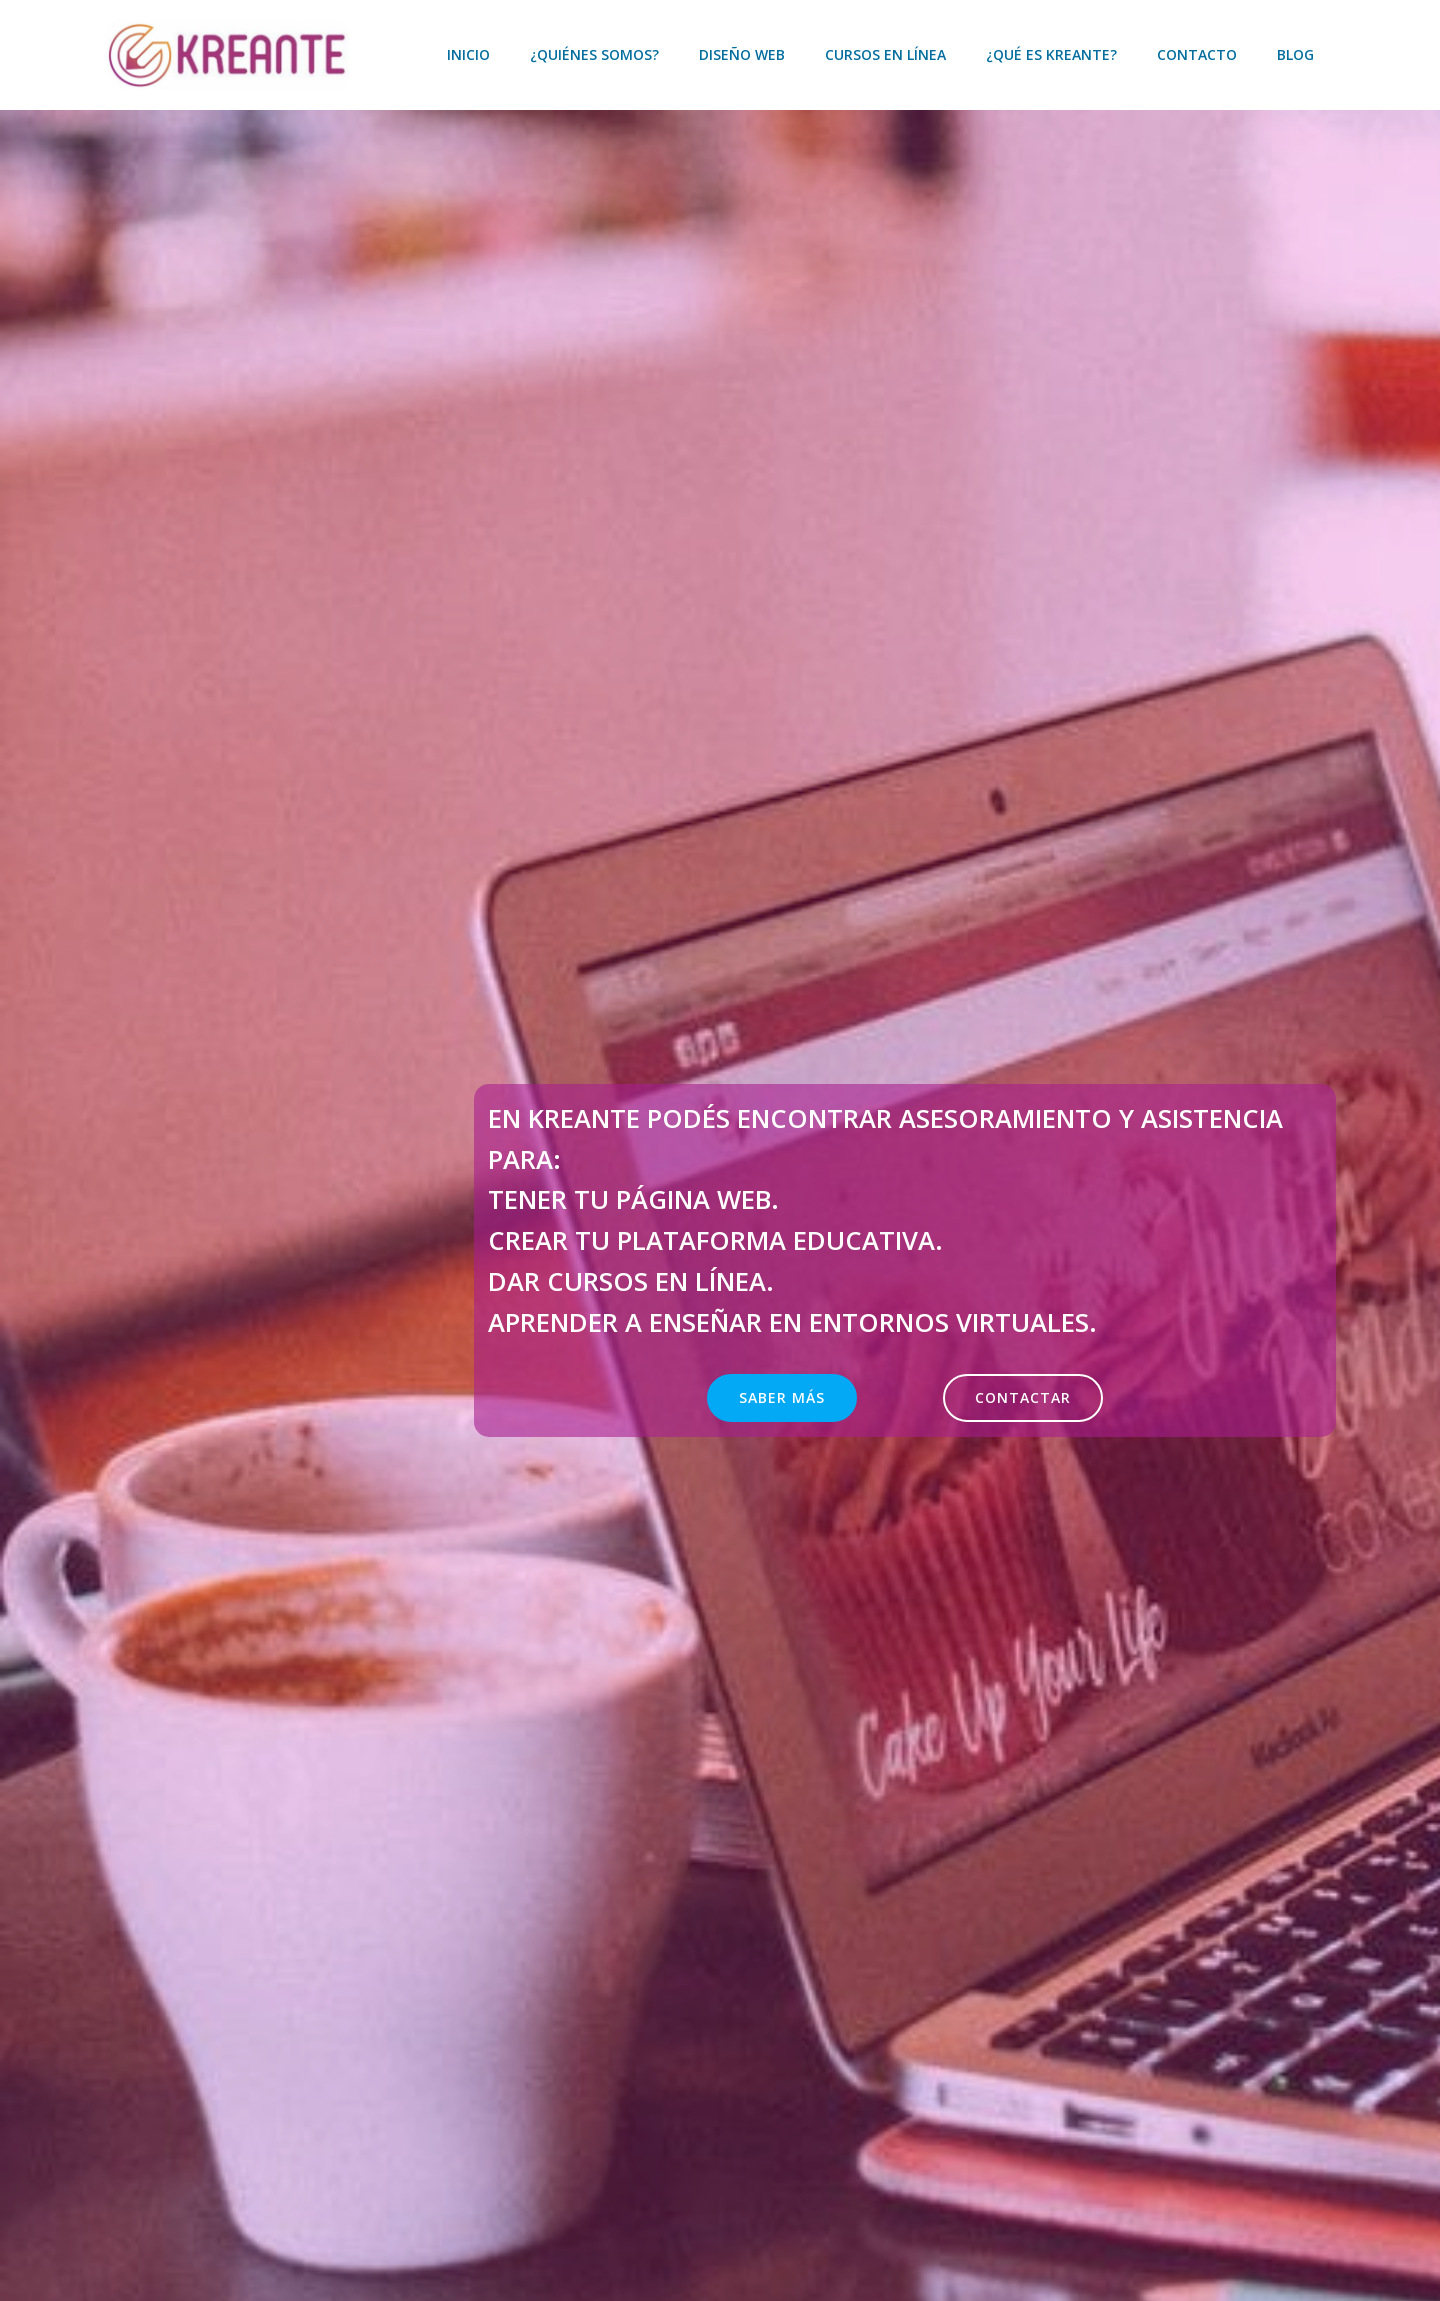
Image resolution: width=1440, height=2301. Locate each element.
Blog (1297, 54)
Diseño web (744, 54)
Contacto (1199, 54)
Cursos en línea (887, 54)
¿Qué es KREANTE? (1053, 54)
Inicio (470, 54)
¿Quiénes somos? (596, 54)
